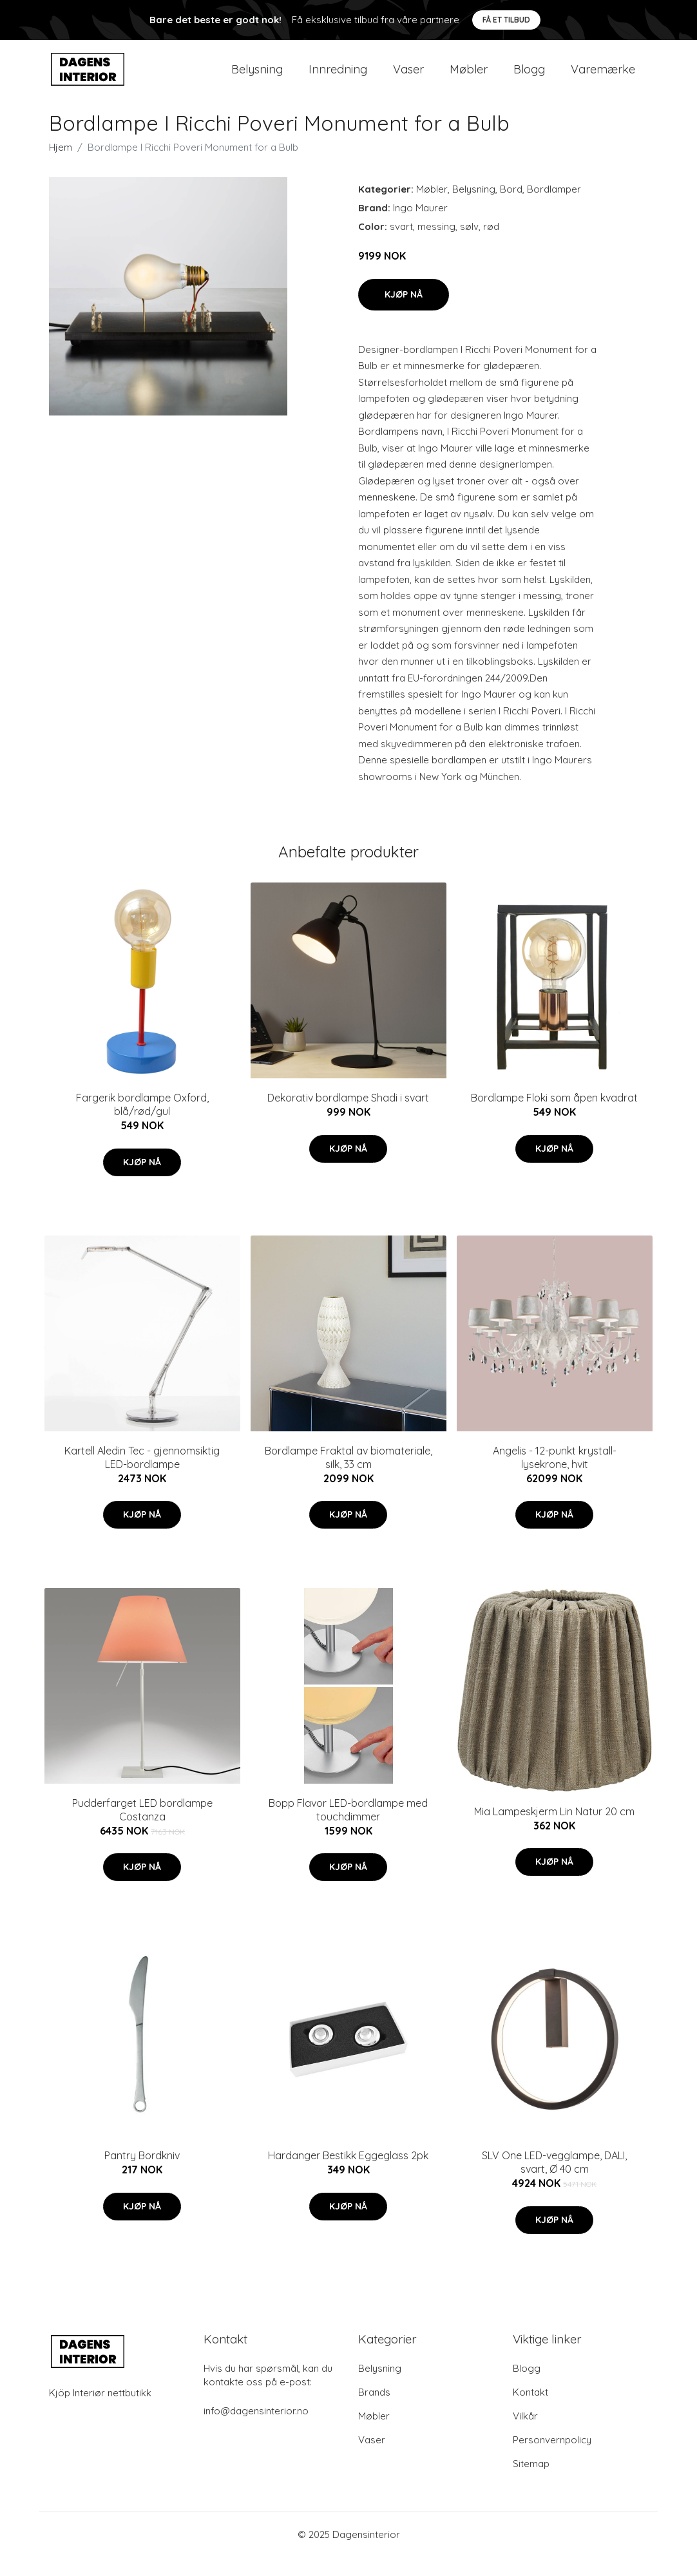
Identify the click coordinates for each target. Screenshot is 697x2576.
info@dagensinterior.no (256, 2430)
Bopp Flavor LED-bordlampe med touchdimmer (348, 1829)
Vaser (408, 78)
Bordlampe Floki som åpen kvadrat (554, 1117)
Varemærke (603, 78)
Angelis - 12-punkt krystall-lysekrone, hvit (554, 1476)
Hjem (60, 166)
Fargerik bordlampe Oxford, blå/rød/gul (142, 1124)
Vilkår (525, 2435)
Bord (511, 208)
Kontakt (530, 2411)
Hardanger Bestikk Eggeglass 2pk (348, 2174)
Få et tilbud (506, 19)
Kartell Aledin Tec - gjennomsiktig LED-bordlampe (142, 1476)
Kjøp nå (404, 313)
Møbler (469, 78)
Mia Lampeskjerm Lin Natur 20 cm (554, 1830)
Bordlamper (554, 208)
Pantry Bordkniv (142, 2174)
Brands (374, 2411)
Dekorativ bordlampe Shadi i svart (348, 1117)
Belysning (257, 78)
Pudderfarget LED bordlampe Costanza (142, 1829)
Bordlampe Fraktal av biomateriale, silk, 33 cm (348, 1476)
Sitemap (531, 2483)
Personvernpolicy (552, 2459)
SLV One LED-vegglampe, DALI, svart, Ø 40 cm (554, 2181)
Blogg (529, 78)
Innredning (338, 78)
